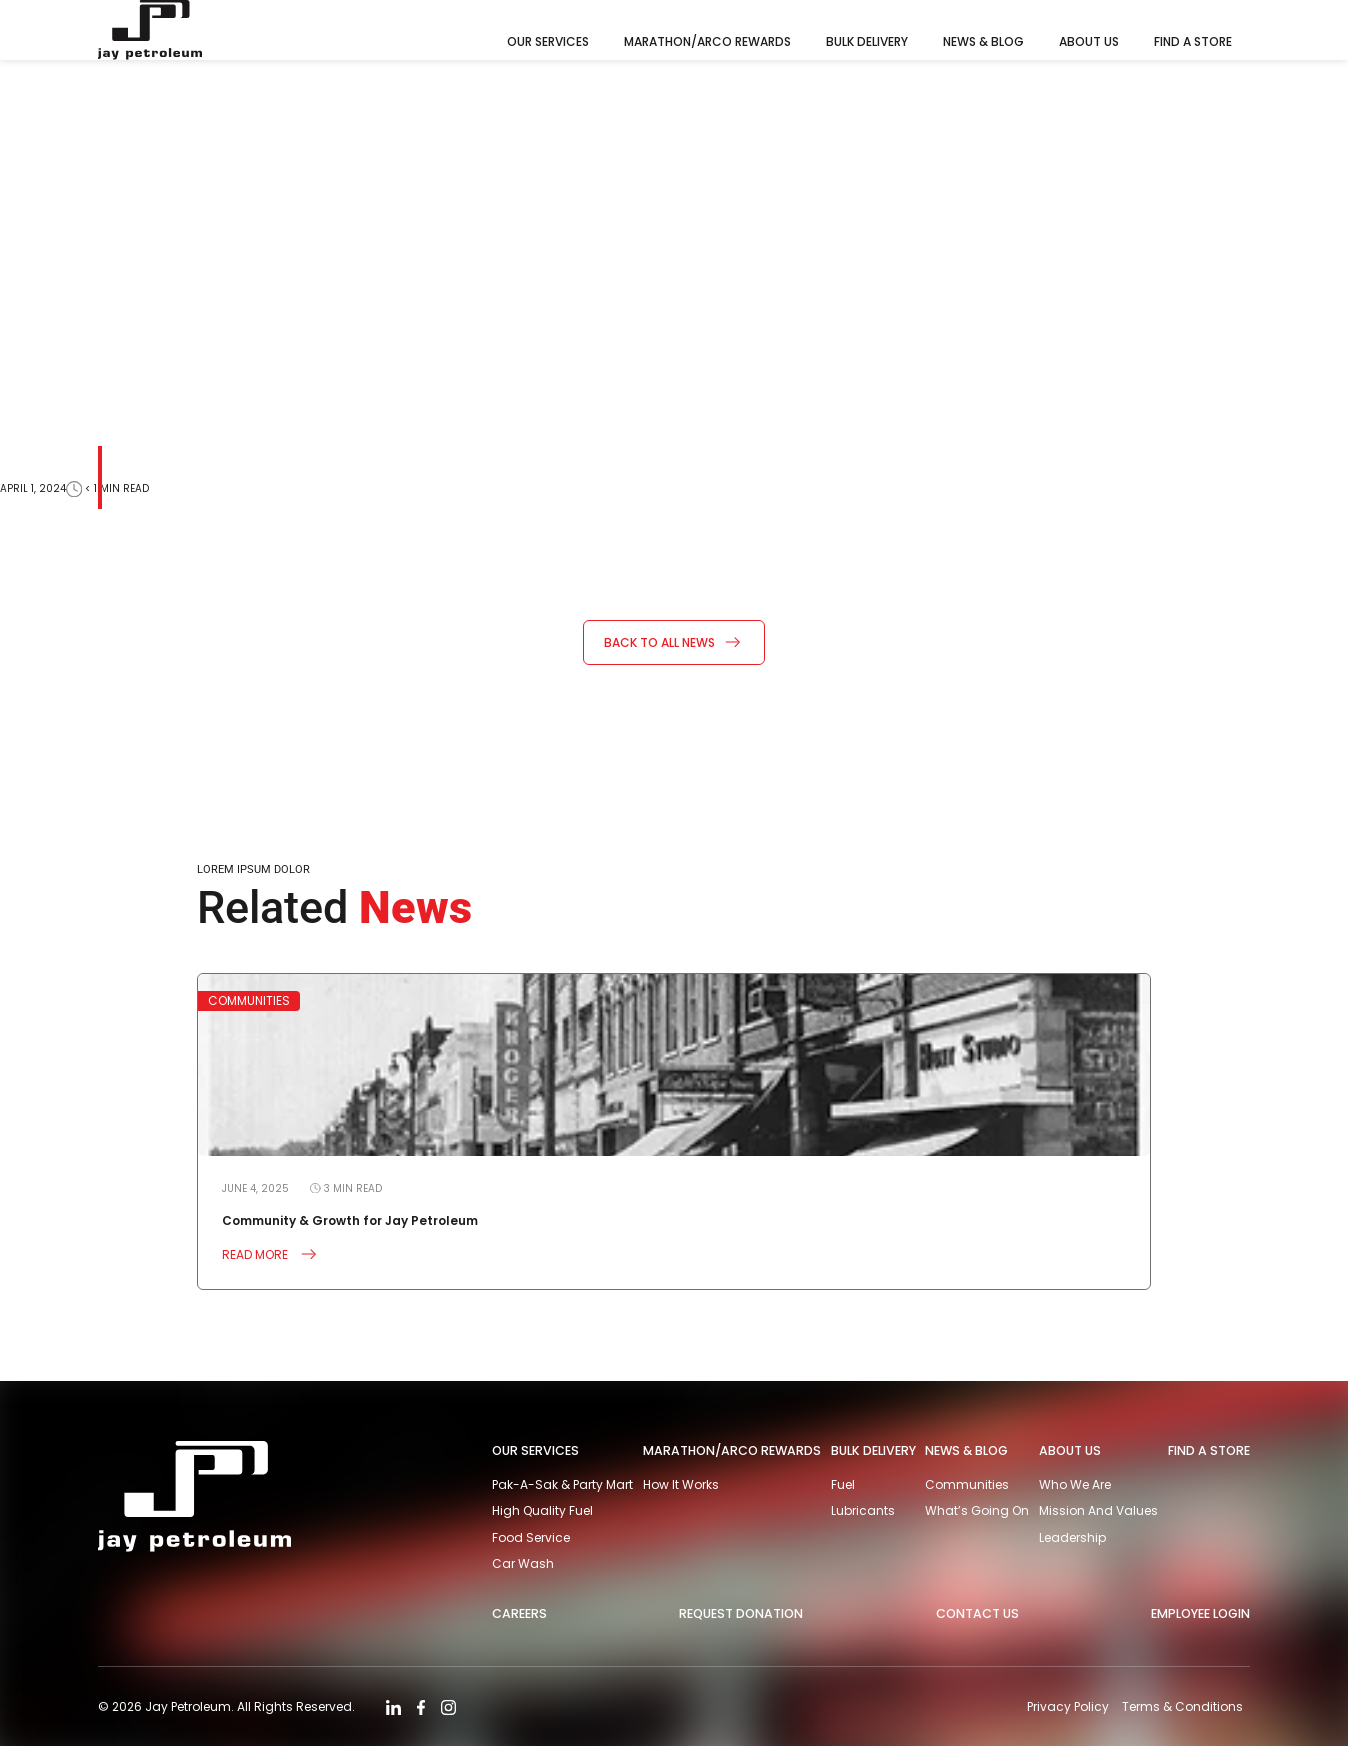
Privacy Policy (1067, 1707)
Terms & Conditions (1182, 1707)
